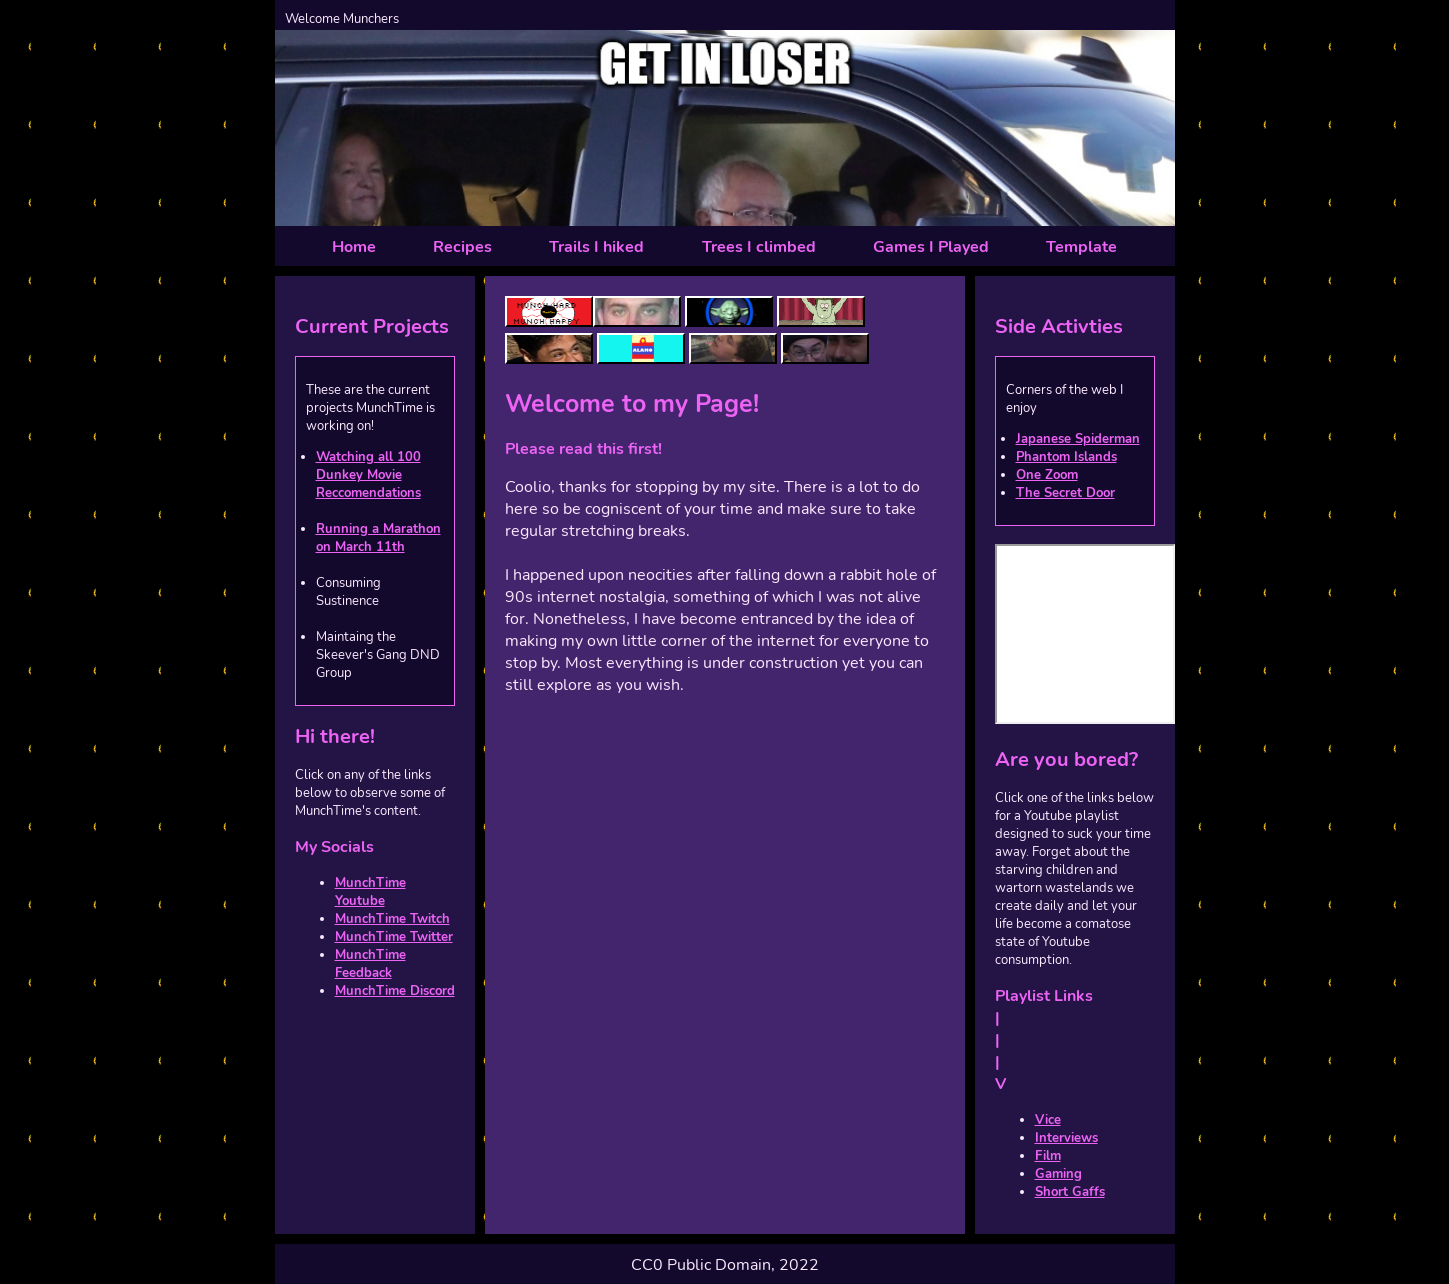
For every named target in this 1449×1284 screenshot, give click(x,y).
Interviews (1066, 1138)
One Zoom (1047, 475)
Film (1048, 1156)
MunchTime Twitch (392, 919)
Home (354, 247)
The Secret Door (1065, 493)
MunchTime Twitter (394, 937)
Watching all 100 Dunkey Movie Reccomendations (368, 475)
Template (1081, 247)
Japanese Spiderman (1078, 439)
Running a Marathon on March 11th (378, 538)
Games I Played (931, 247)
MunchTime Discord (395, 991)
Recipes (462, 247)
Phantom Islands (1066, 457)
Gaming (1058, 1174)
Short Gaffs (1070, 1192)
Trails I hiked (596, 247)
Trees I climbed (759, 247)
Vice (1048, 1120)
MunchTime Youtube (370, 892)
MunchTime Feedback (370, 964)
